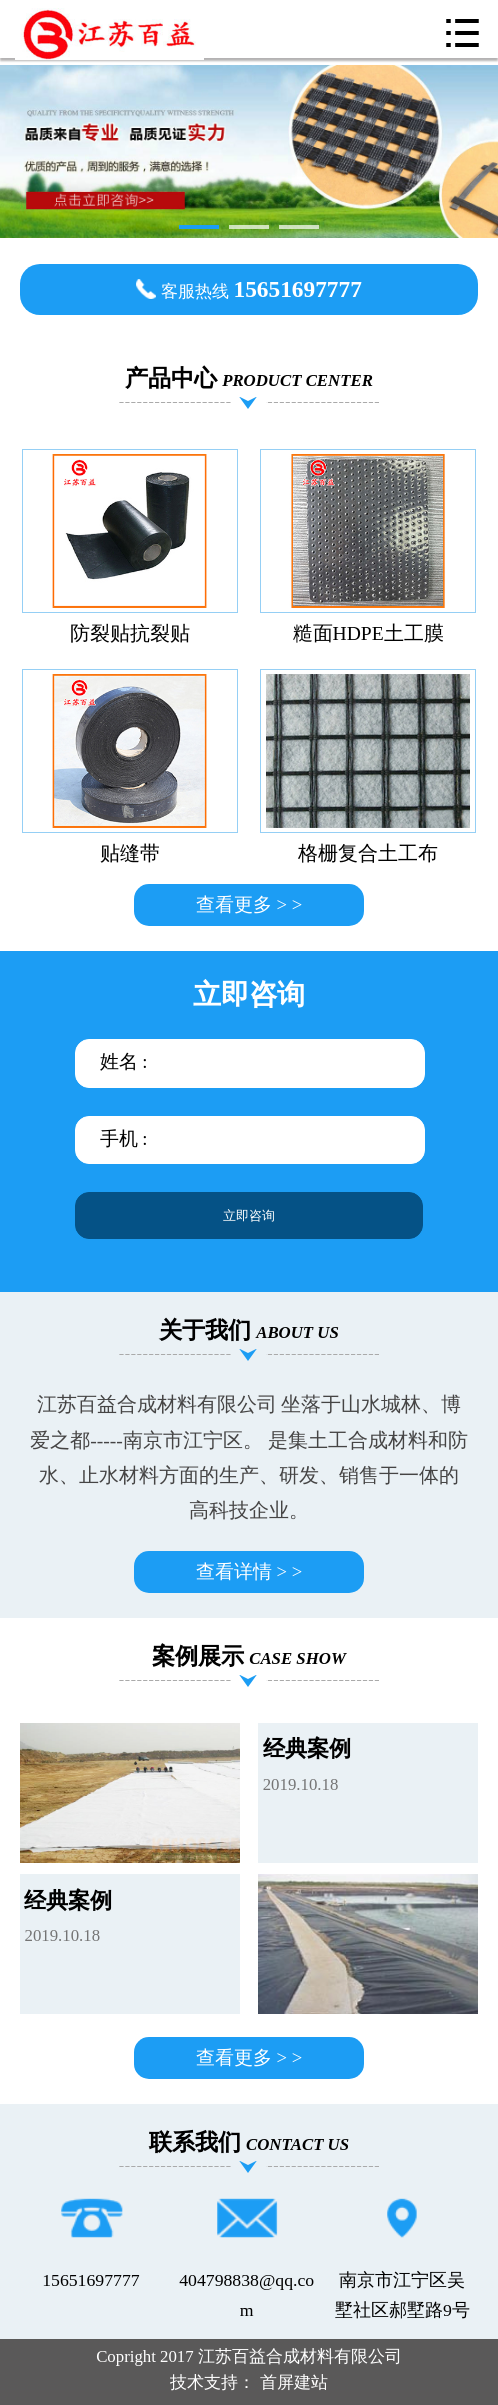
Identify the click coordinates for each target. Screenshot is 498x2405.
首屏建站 (294, 2382)
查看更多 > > (249, 904)
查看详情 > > (249, 1571)
